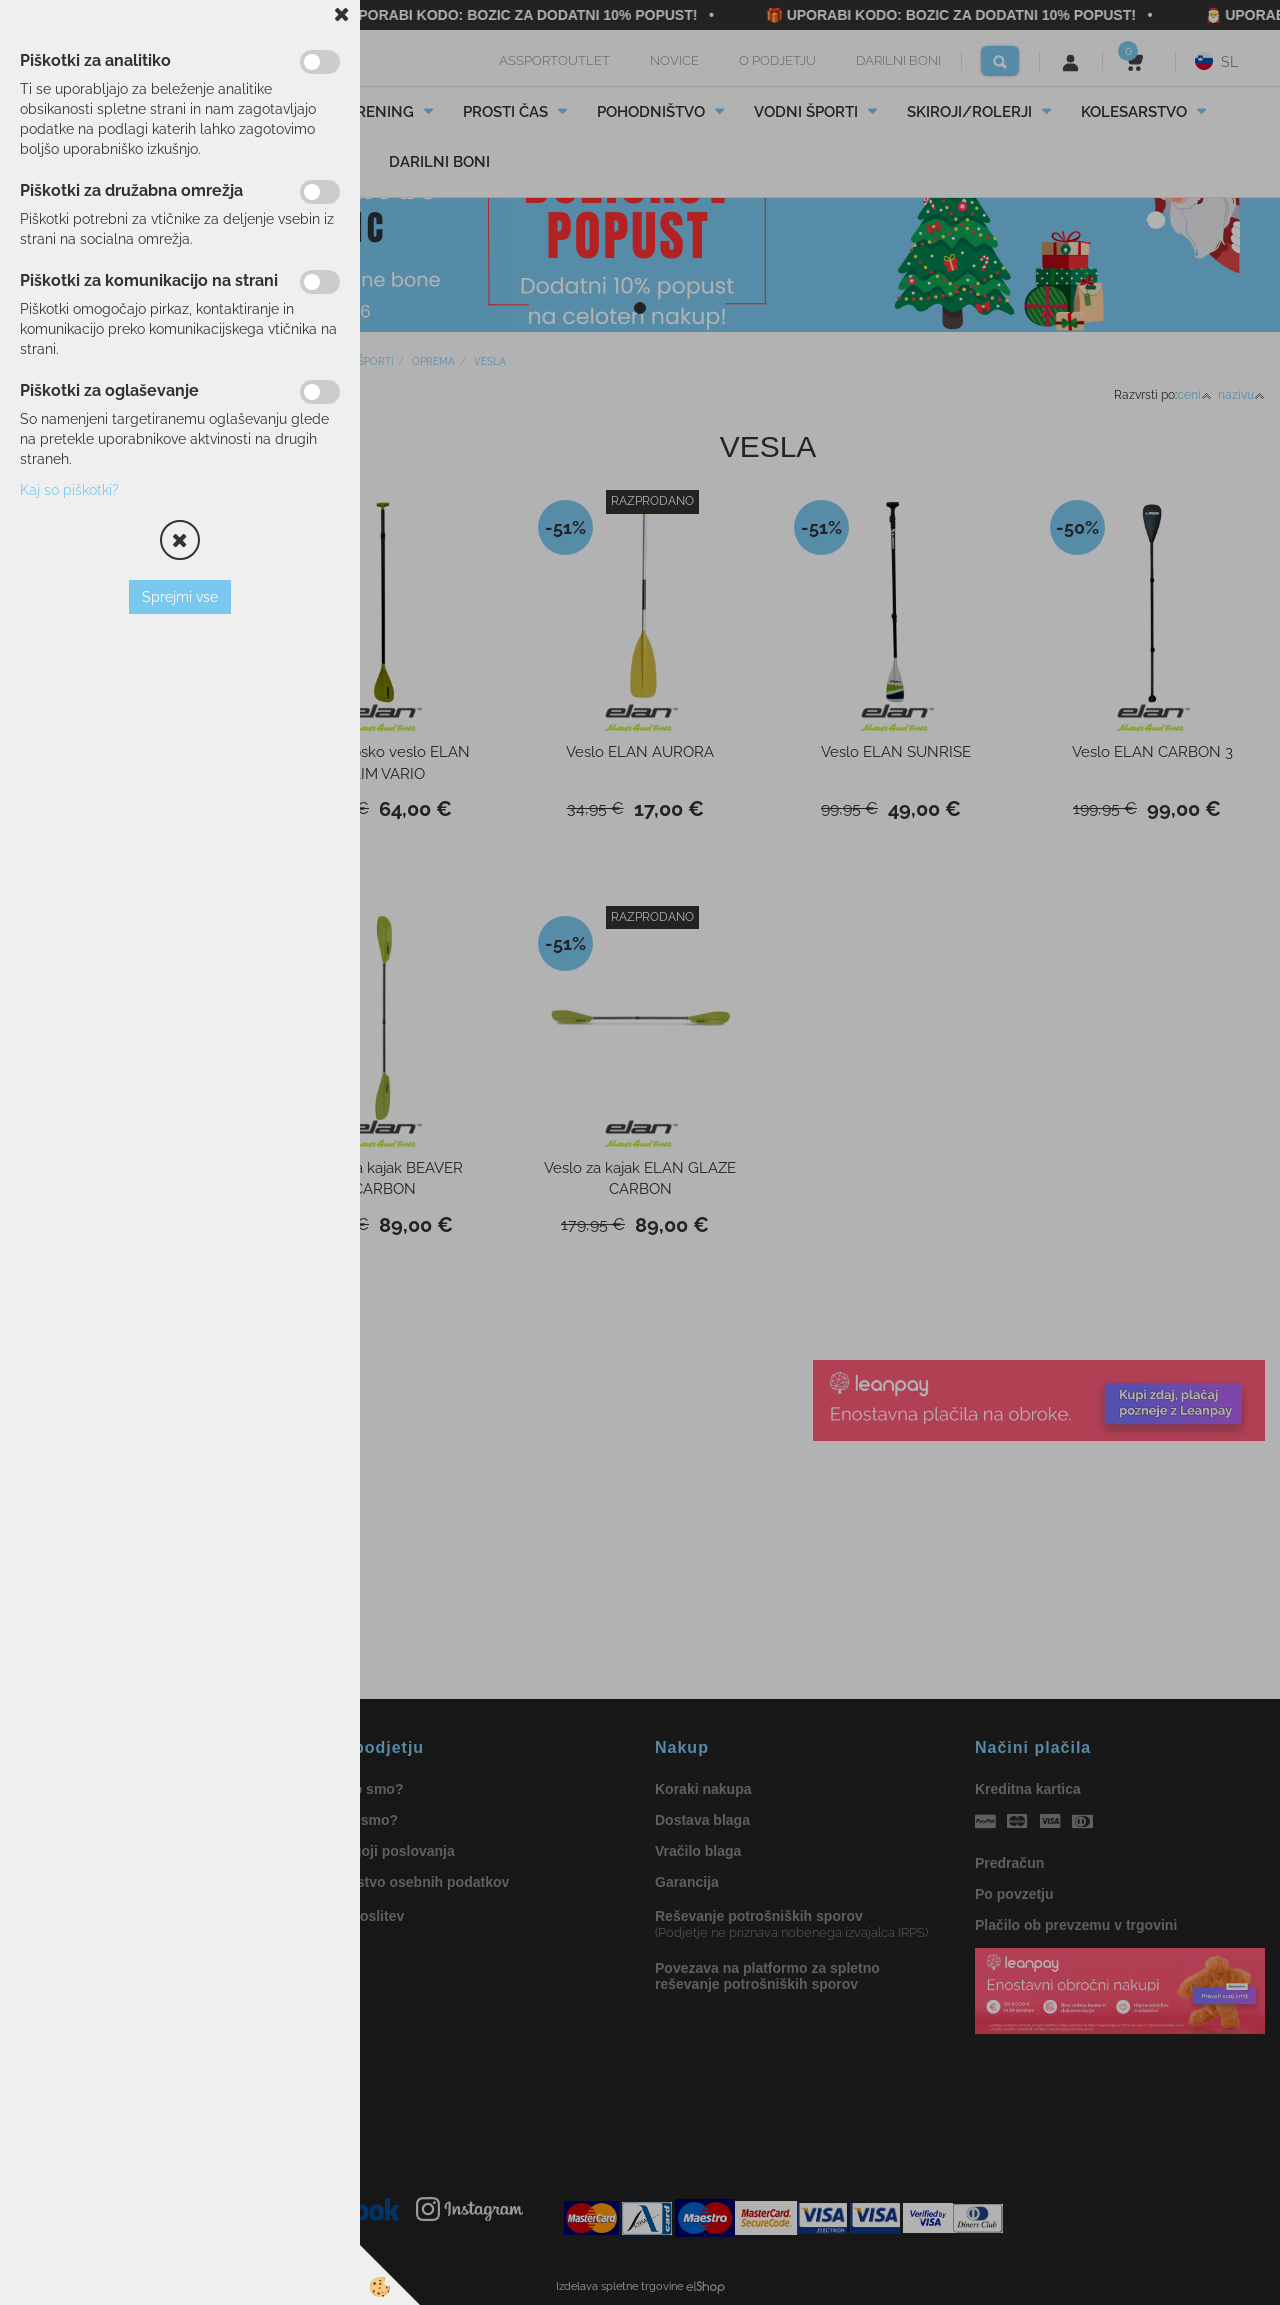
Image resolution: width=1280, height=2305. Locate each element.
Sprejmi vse (180, 597)
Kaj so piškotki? (69, 490)
